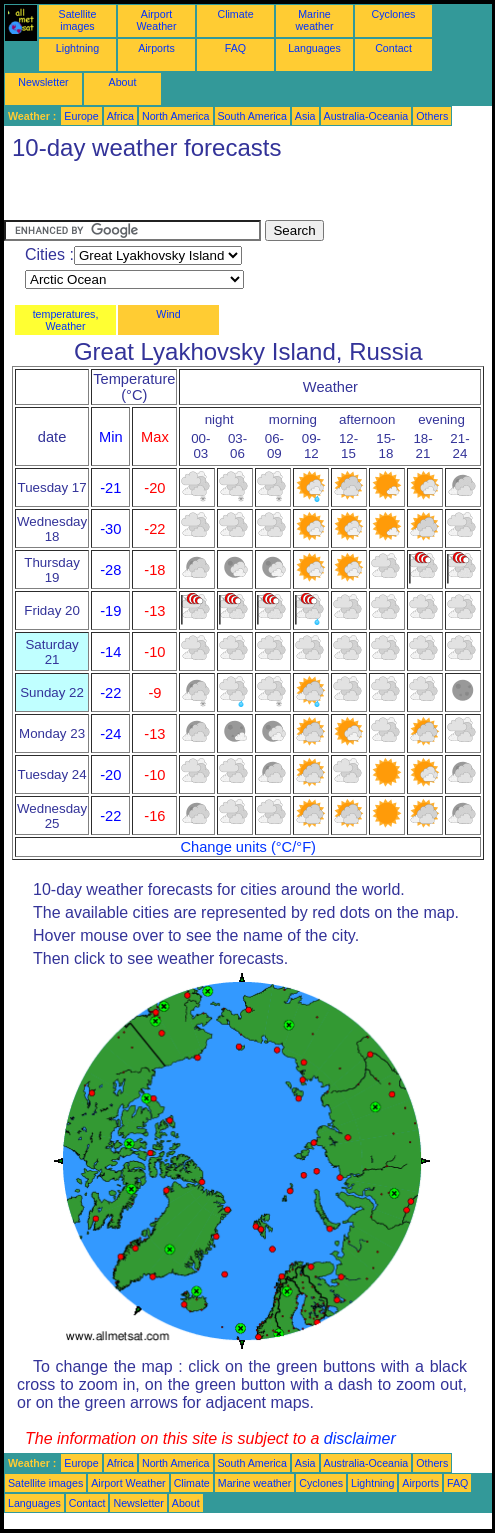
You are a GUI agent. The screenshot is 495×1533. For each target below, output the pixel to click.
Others (432, 116)
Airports (156, 48)
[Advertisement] (164, 195)
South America (252, 116)
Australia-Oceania (366, 116)
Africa (120, 116)
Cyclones (394, 14)
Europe (81, 116)
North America (176, 116)
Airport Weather (156, 20)
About (123, 82)
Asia (305, 116)
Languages (314, 48)
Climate (235, 14)
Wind (168, 314)
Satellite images (78, 20)
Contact (393, 48)
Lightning (77, 48)
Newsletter (43, 82)
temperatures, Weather (66, 320)
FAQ (235, 48)
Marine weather (315, 20)
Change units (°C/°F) (248, 847)
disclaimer (360, 1438)
